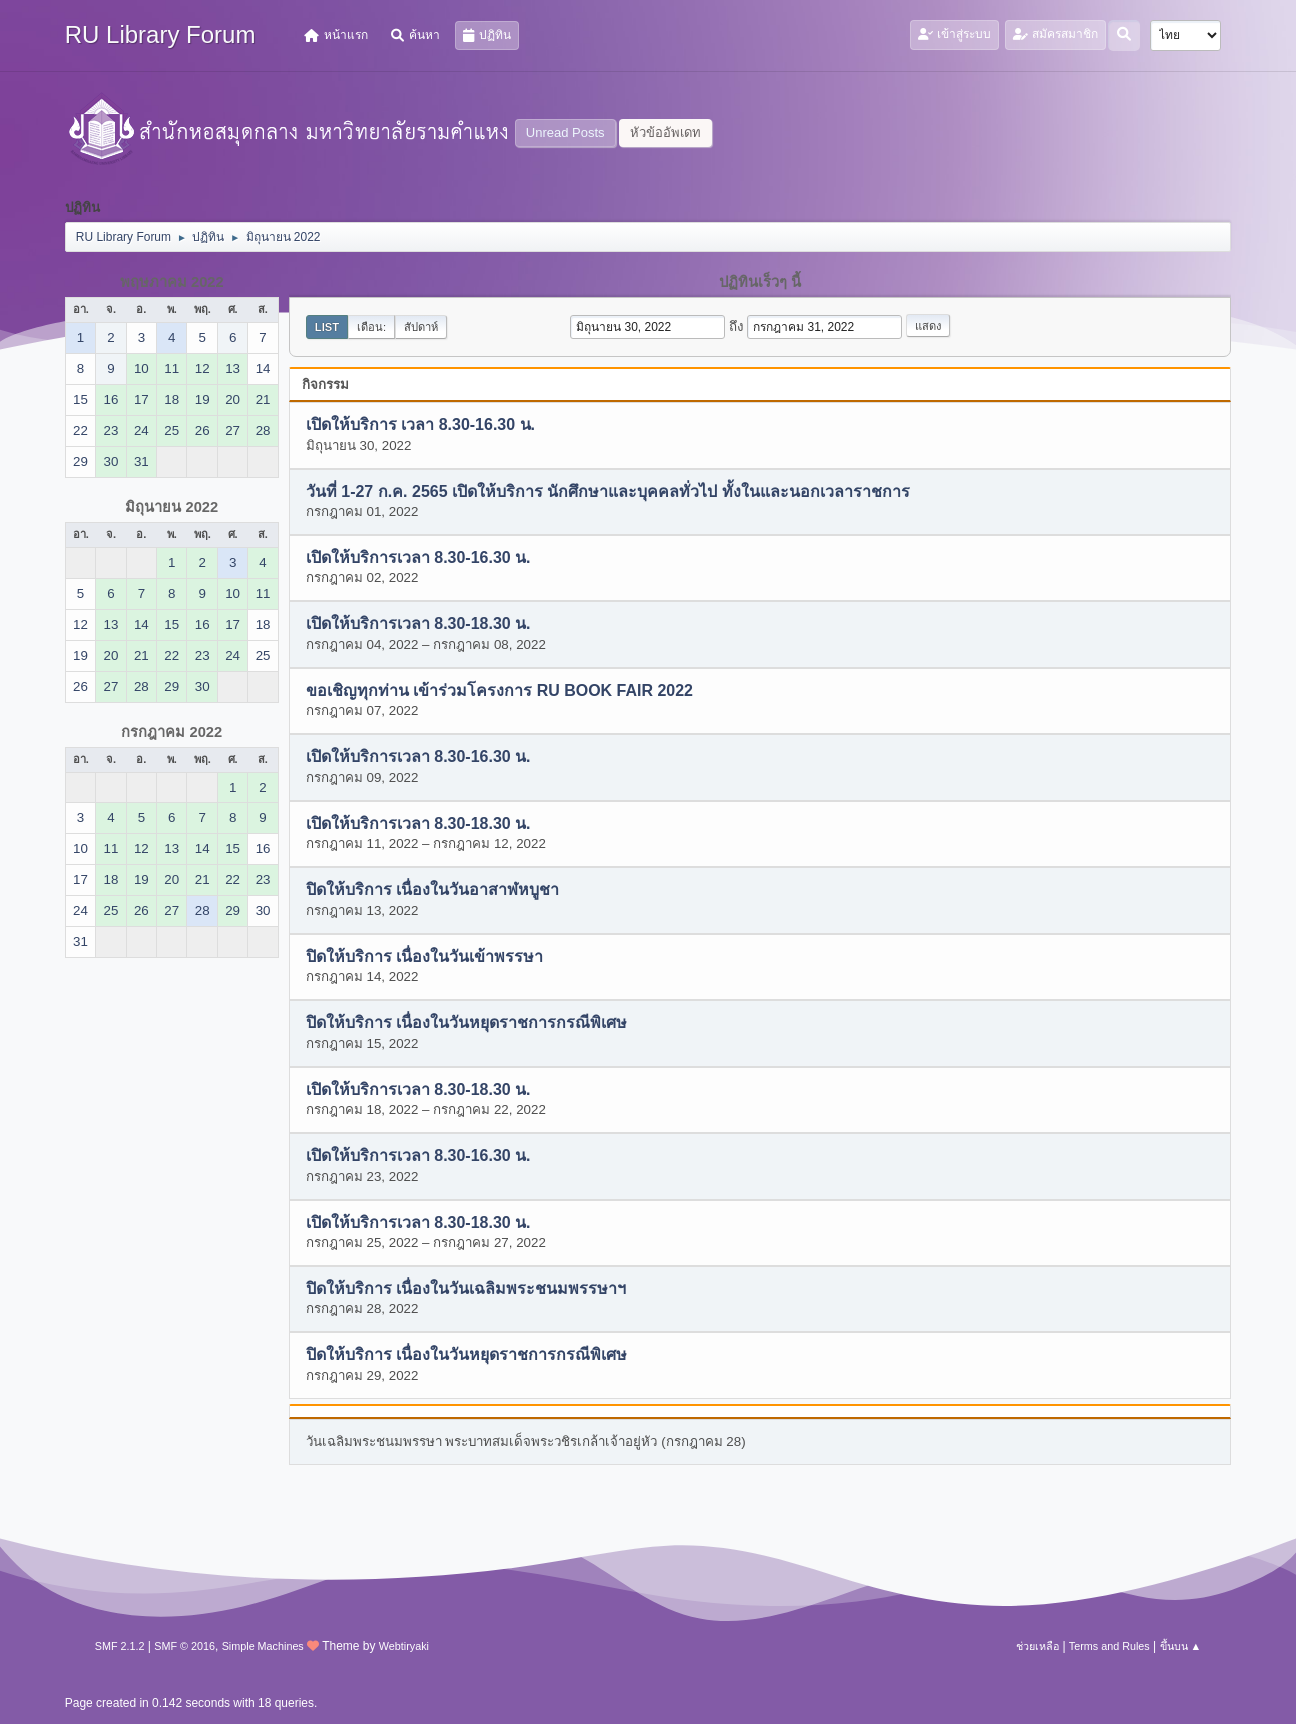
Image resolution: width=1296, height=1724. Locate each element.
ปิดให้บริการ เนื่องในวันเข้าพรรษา (424, 956)
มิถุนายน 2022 (171, 507)
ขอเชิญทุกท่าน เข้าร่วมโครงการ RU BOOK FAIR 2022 (499, 690)
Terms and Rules (1109, 1646)
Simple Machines (263, 1646)
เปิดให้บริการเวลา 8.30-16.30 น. (418, 558)
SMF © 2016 (184, 1646)
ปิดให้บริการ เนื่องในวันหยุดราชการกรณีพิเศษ (466, 1023)
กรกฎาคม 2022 (171, 732)
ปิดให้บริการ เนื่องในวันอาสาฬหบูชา (432, 890)
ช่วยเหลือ (1037, 1646)
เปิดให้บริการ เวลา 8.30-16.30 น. (420, 425)
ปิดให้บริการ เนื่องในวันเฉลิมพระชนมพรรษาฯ (466, 1288)
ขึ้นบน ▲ (1181, 1646)
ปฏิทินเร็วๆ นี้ (760, 282)
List (327, 327)
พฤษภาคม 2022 (172, 282)
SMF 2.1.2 (120, 1646)
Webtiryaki (404, 1646)
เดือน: (371, 327)
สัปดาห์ (421, 327)
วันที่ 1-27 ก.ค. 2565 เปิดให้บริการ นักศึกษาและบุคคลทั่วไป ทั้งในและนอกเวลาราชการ (608, 491)
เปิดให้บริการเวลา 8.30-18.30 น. (418, 624)
